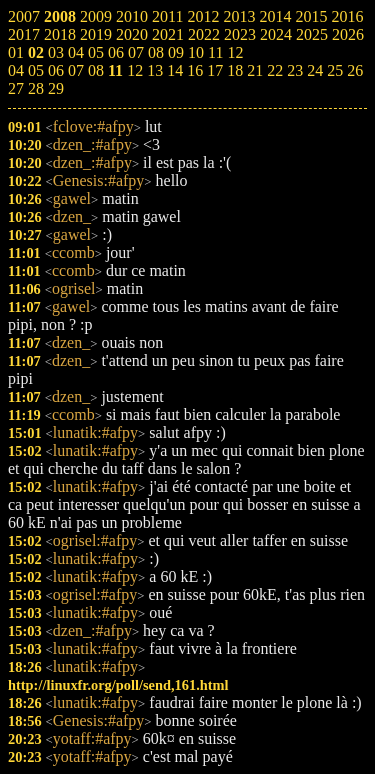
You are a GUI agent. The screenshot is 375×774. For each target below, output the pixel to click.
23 (295, 70)
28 (36, 88)
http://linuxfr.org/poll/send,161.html (118, 685)
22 (275, 70)
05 (36, 70)
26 (355, 70)
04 (16, 70)
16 (195, 70)
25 (335, 70)
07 (76, 70)
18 (235, 70)
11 (115, 70)
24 (315, 70)
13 (155, 70)
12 (135, 70)
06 (56, 70)
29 (56, 88)
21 (255, 70)
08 (96, 70)
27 (16, 88)
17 (215, 70)
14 (175, 70)
